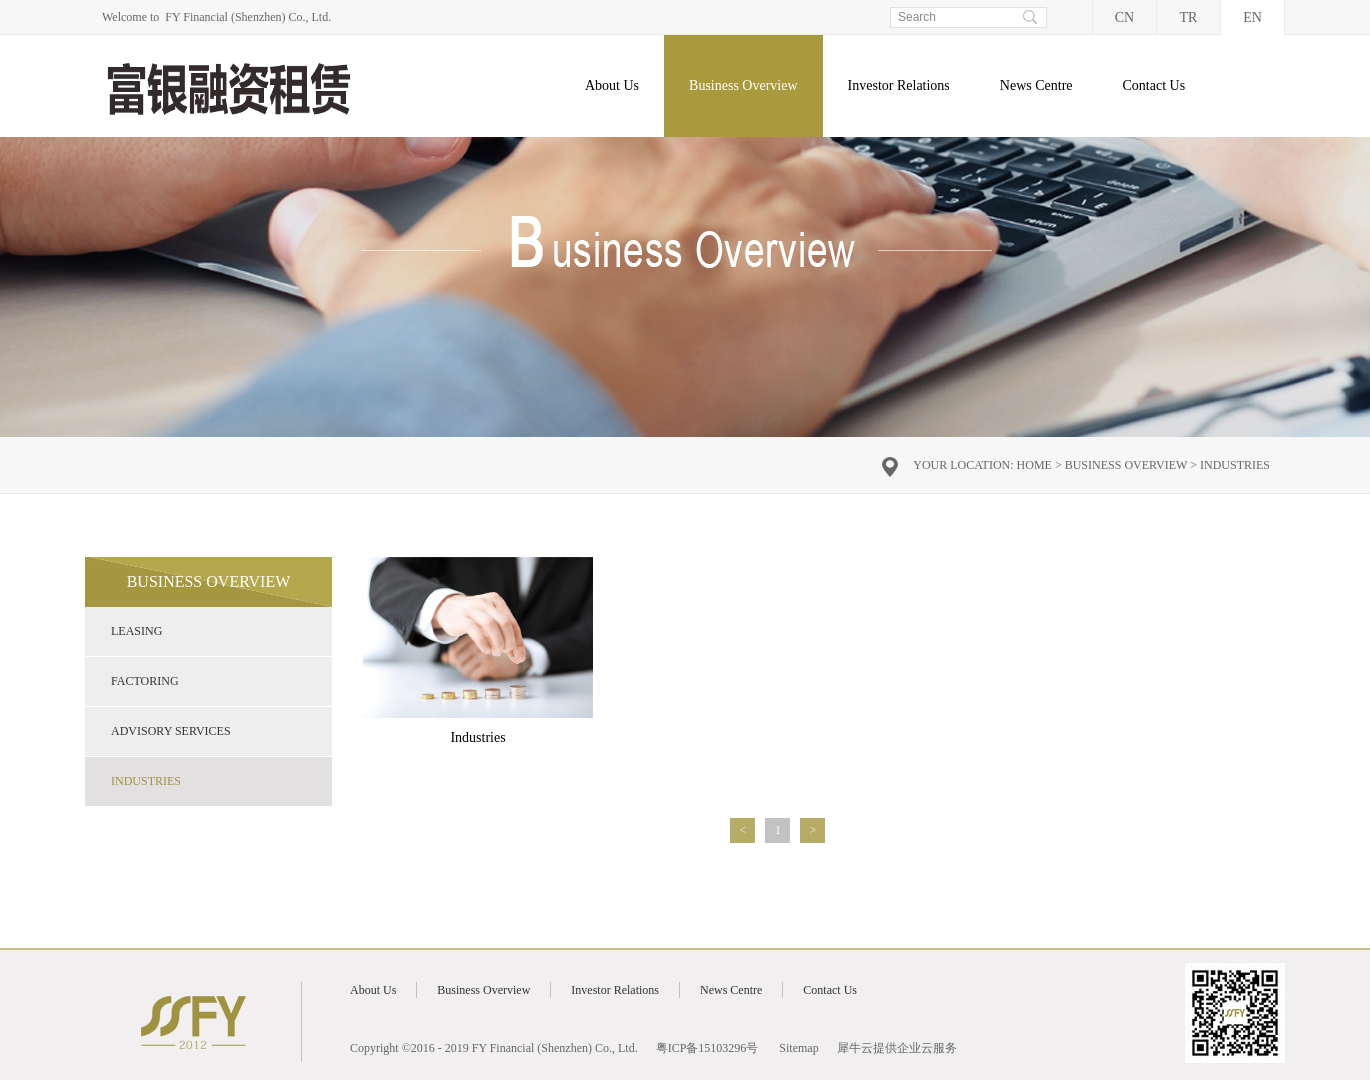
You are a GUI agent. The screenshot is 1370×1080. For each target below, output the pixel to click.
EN (1252, 17)
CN (1124, 17)
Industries (1235, 465)
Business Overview (1126, 465)
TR (1189, 17)
